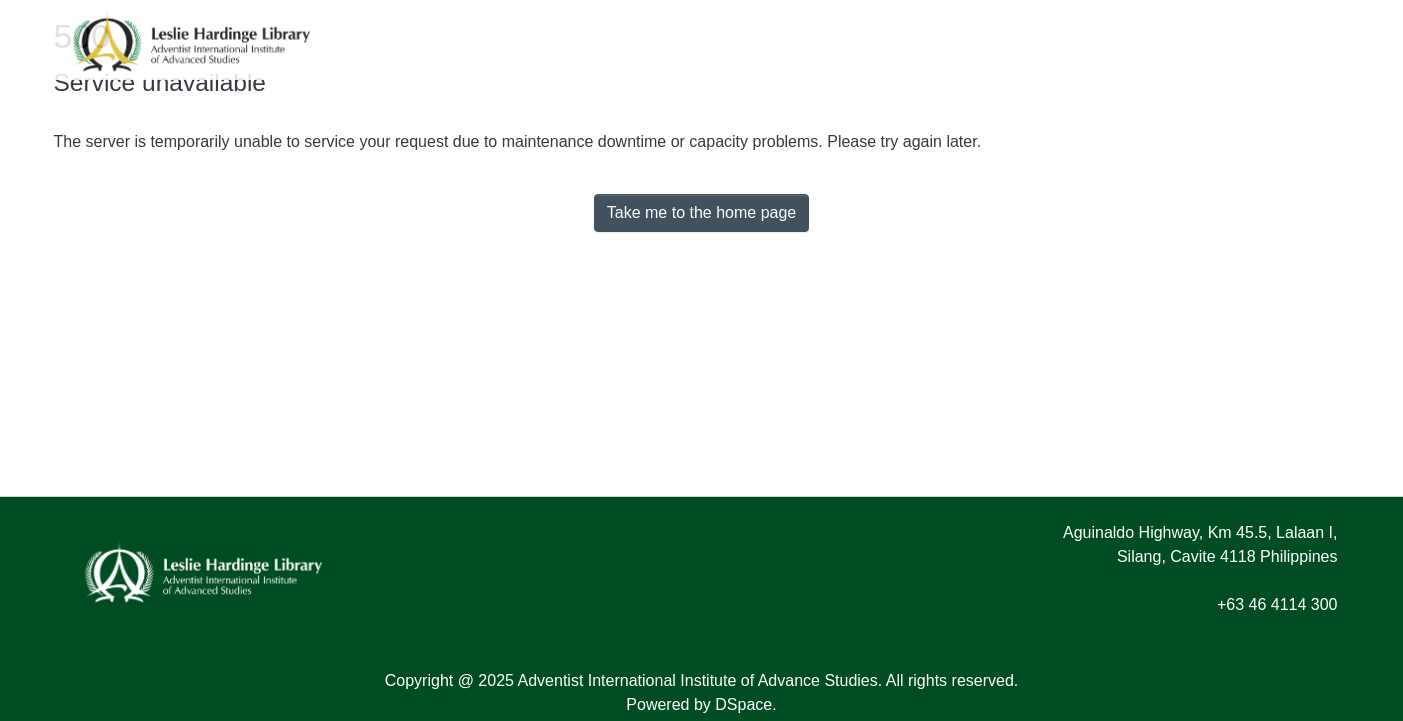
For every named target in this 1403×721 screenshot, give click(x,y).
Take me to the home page (701, 212)
